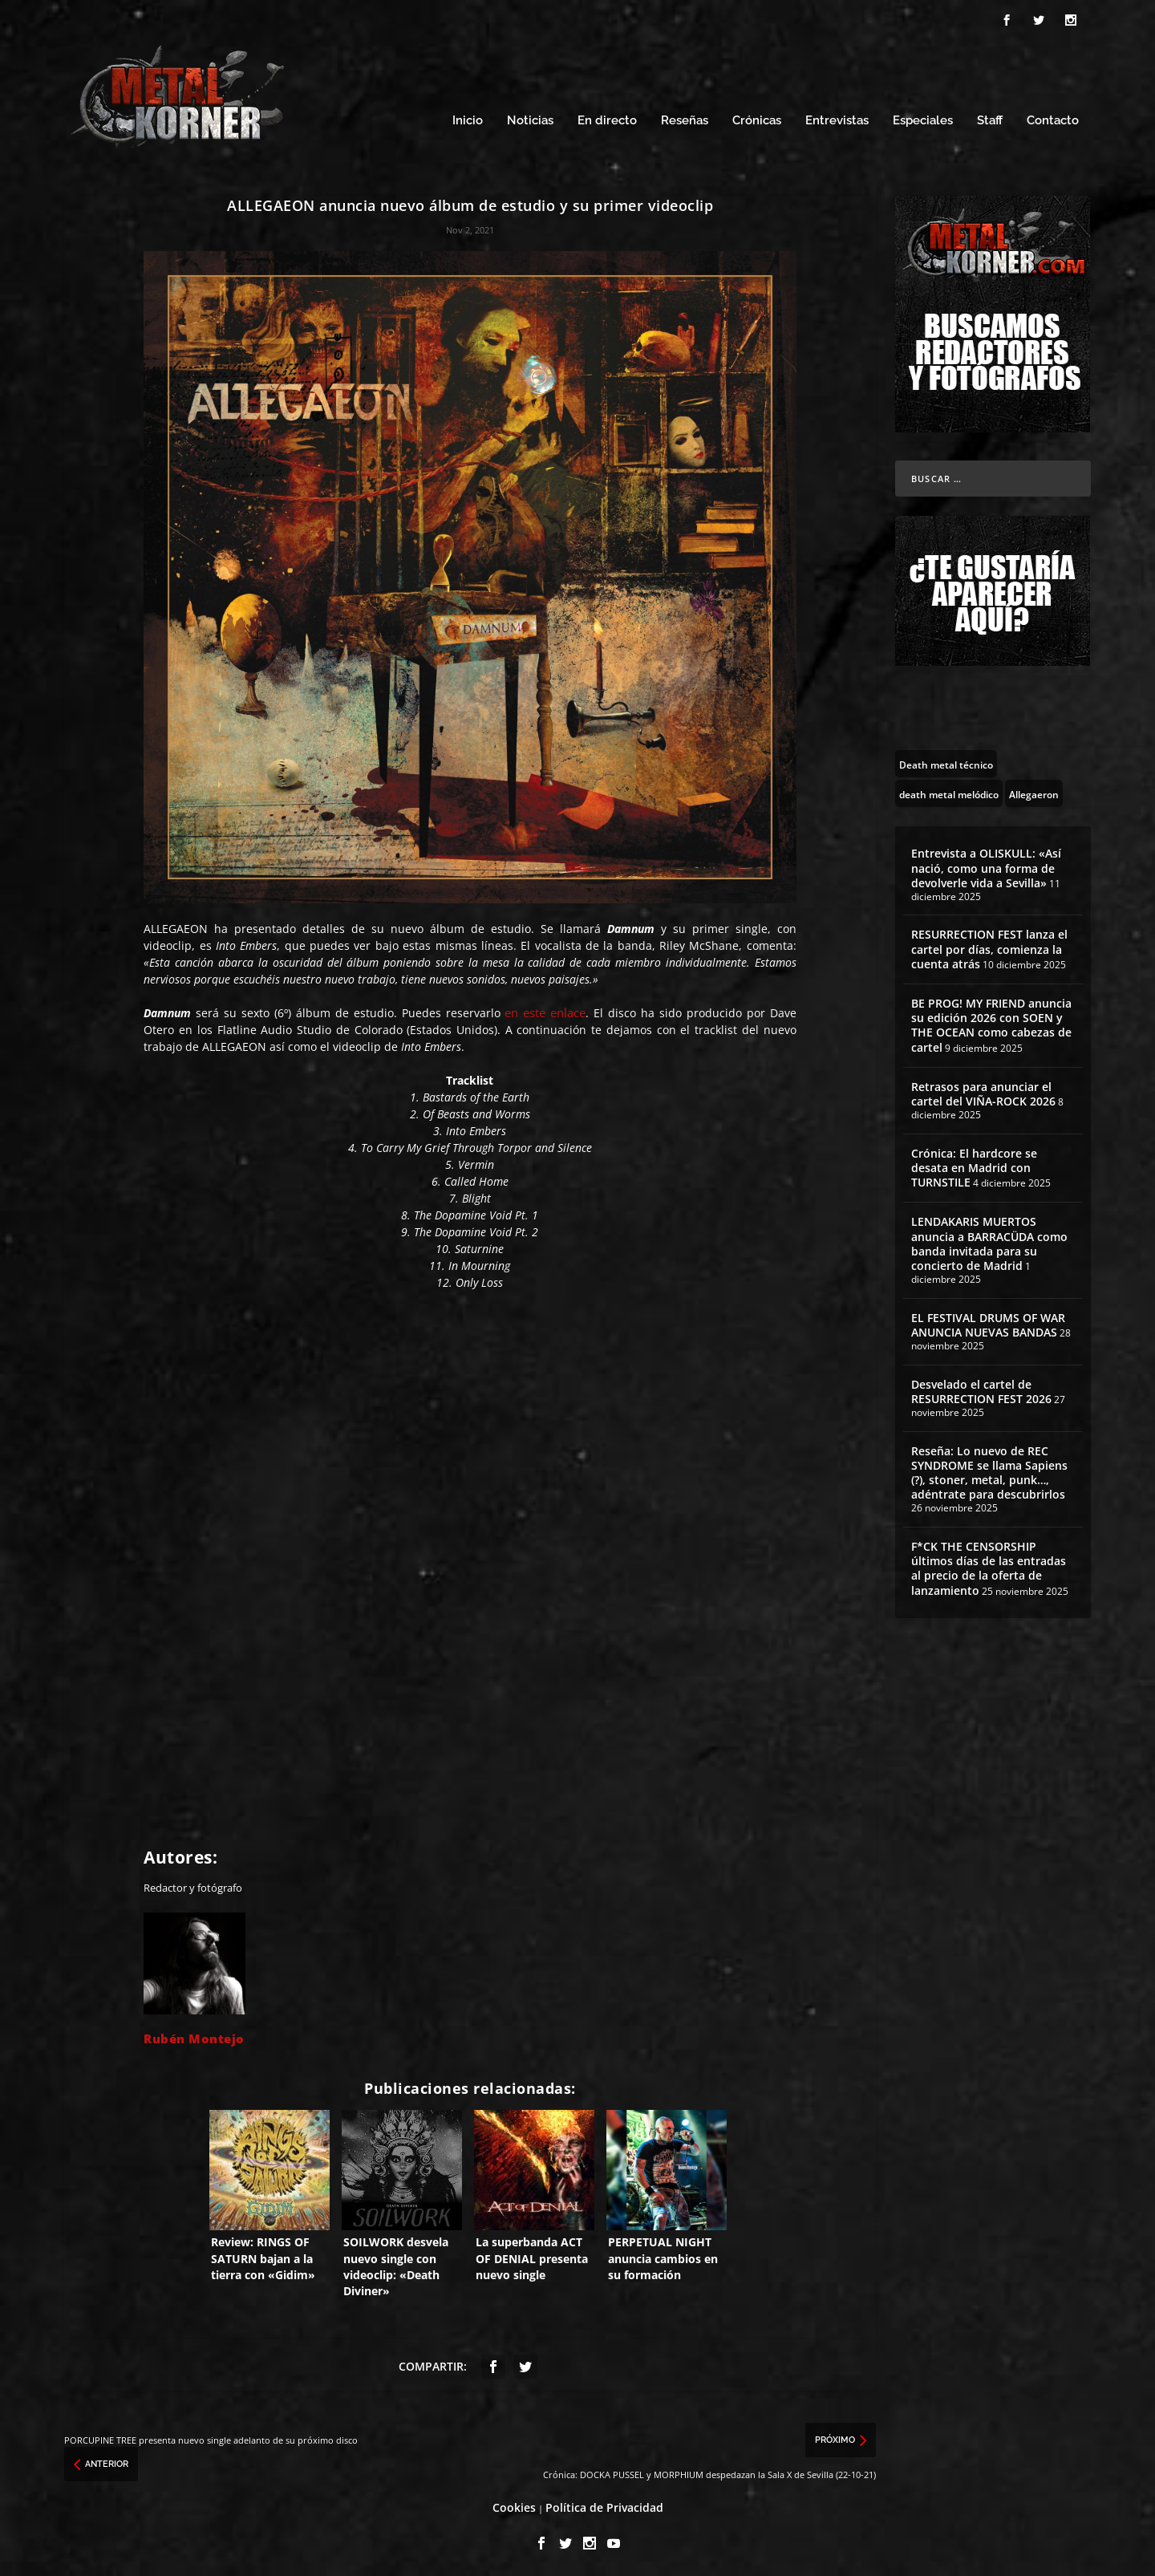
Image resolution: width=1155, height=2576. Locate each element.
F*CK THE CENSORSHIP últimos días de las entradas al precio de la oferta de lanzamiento (988, 1566)
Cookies (514, 2505)
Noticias (530, 118)
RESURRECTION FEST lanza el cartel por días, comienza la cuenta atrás (989, 946)
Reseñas (684, 118)
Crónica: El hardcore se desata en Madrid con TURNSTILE (974, 1165)
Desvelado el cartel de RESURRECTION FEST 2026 (981, 1389)
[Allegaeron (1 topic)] (1034, 791)
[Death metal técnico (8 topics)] (946, 761)
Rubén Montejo (194, 2036)
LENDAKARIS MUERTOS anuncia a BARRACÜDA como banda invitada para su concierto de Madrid (989, 1241)
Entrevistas (837, 118)
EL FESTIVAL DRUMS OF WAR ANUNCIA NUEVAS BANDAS (988, 1322)
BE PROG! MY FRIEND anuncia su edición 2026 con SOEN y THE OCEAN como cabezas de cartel (991, 1023)
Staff (990, 118)
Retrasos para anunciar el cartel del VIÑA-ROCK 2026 (983, 1091)
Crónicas (756, 118)
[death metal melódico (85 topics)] (949, 791)
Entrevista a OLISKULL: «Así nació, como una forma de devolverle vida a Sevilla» (986, 865)
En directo (607, 118)
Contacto (1053, 118)
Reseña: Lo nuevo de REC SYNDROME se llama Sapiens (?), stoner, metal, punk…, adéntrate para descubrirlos (989, 1470)
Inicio (467, 118)
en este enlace (545, 1010)
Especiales (923, 118)
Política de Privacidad (604, 2505)
